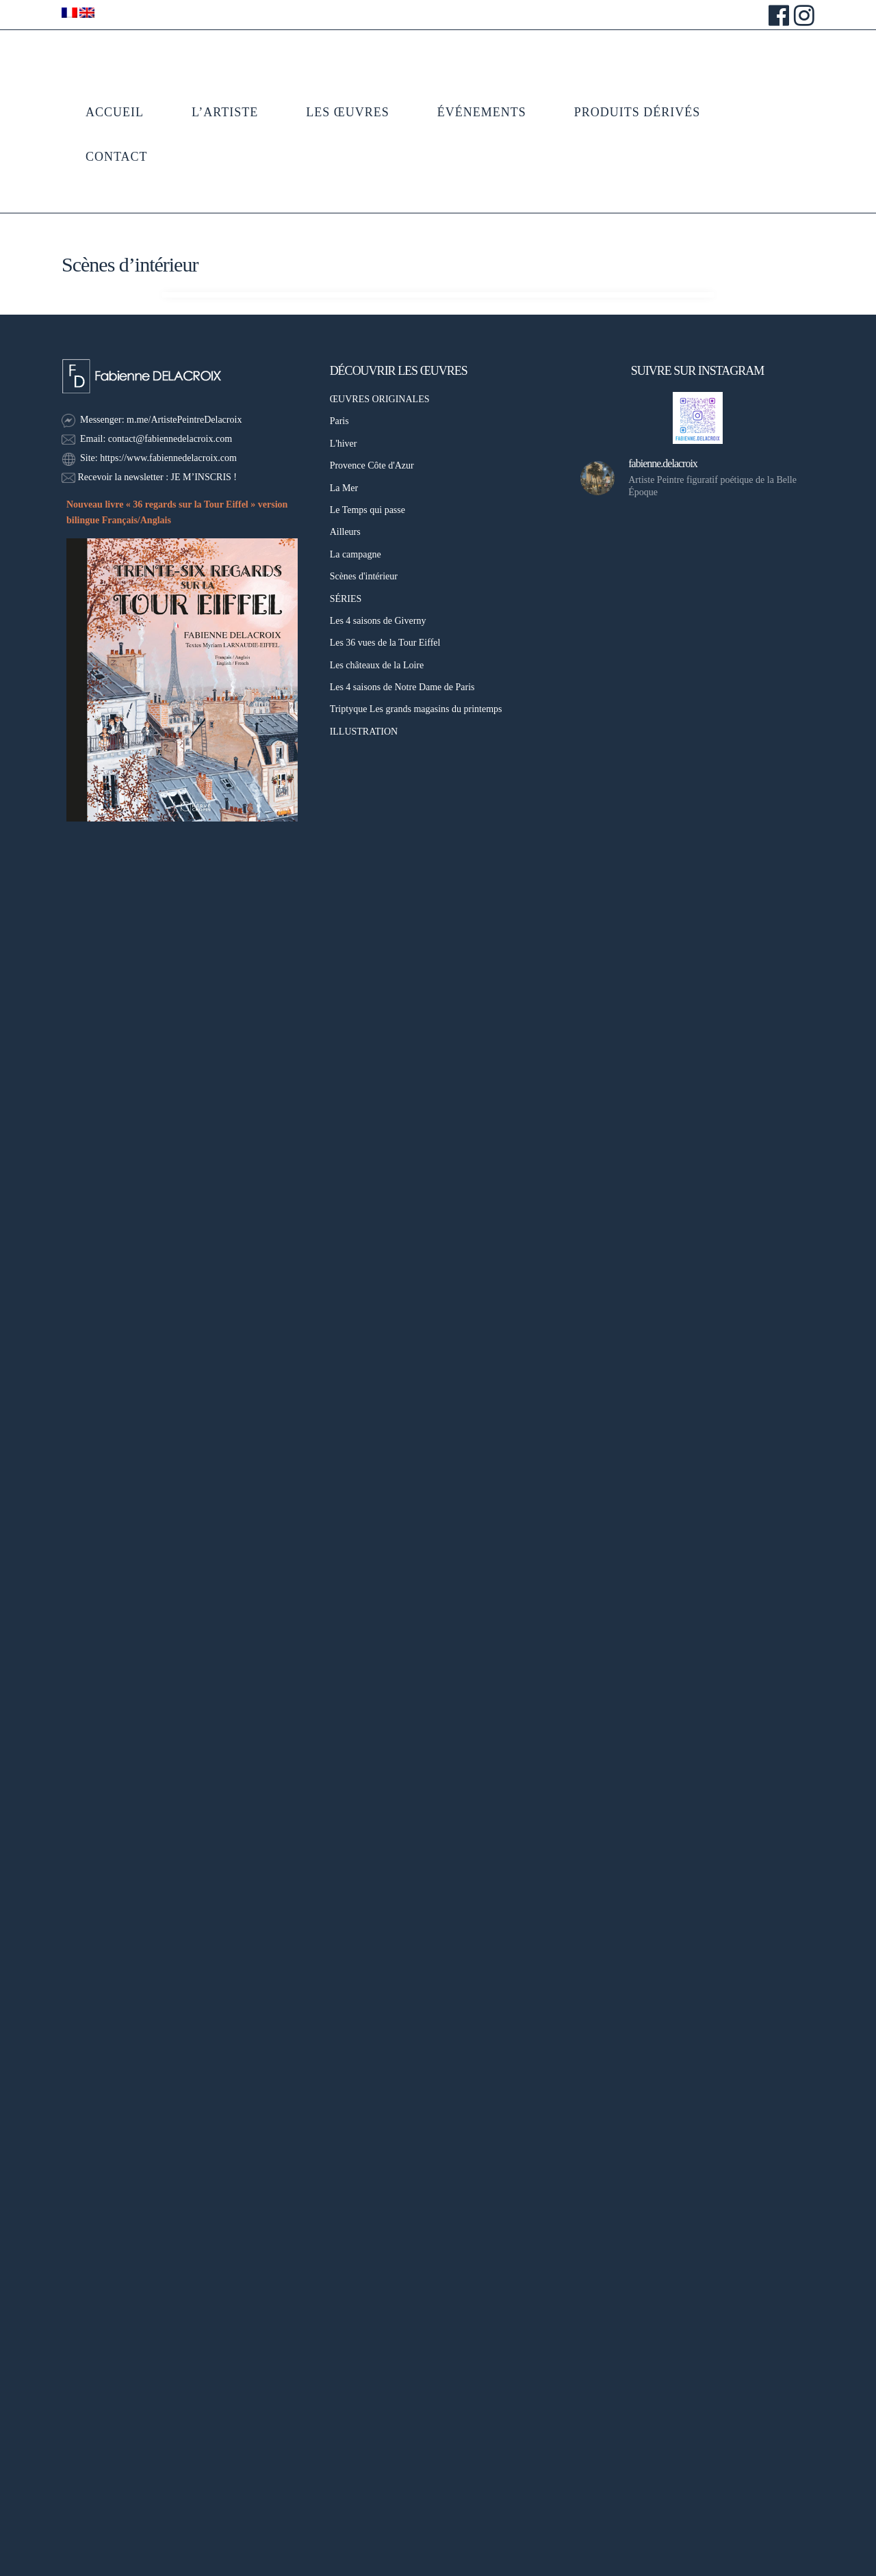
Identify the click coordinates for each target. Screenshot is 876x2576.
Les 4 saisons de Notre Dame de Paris (402, 687)
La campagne (355, 554)
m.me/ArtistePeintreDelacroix (184, 420)
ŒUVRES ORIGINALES (380, 399)
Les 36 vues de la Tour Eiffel (385, 643)
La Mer (344, 488)
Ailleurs (345, 532)
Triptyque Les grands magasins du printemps (416, 709)
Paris (339, 421)
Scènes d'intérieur (364, 576)
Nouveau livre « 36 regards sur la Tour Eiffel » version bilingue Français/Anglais (176, 512)
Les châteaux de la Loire (377, 665)
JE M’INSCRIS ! (202, 477)
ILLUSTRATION (364, 731)
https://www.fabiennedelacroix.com (168, 458)
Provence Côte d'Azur (372, 465)
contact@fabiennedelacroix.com (170, 439)
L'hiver (343, 443)
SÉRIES (346, 599)
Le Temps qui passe (367, 510)
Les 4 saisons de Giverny (378, 621)
